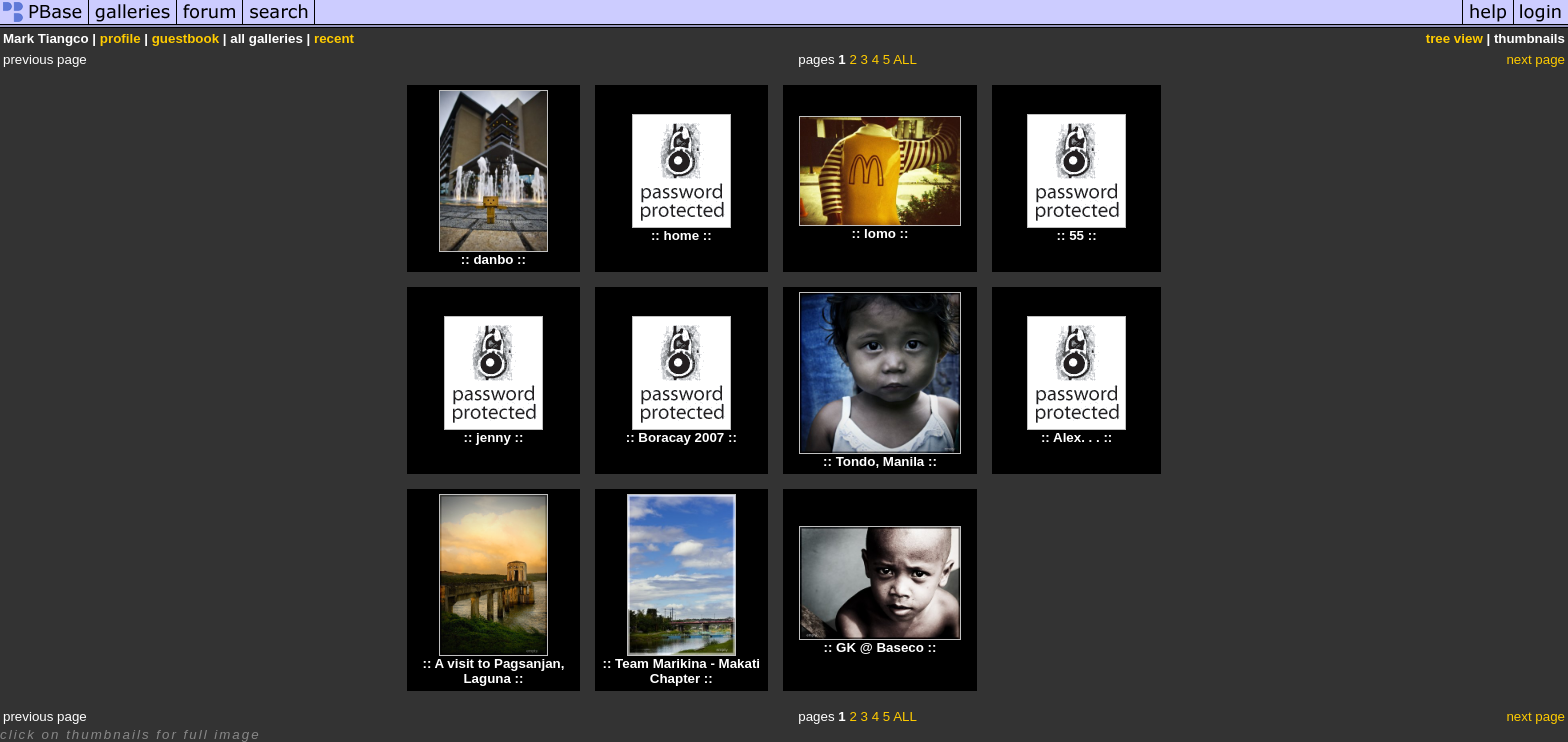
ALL (905, 59)
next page (1535, 59)
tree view (1454, 38)
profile (120, 38)
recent (334, 38)
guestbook (185, 38)
